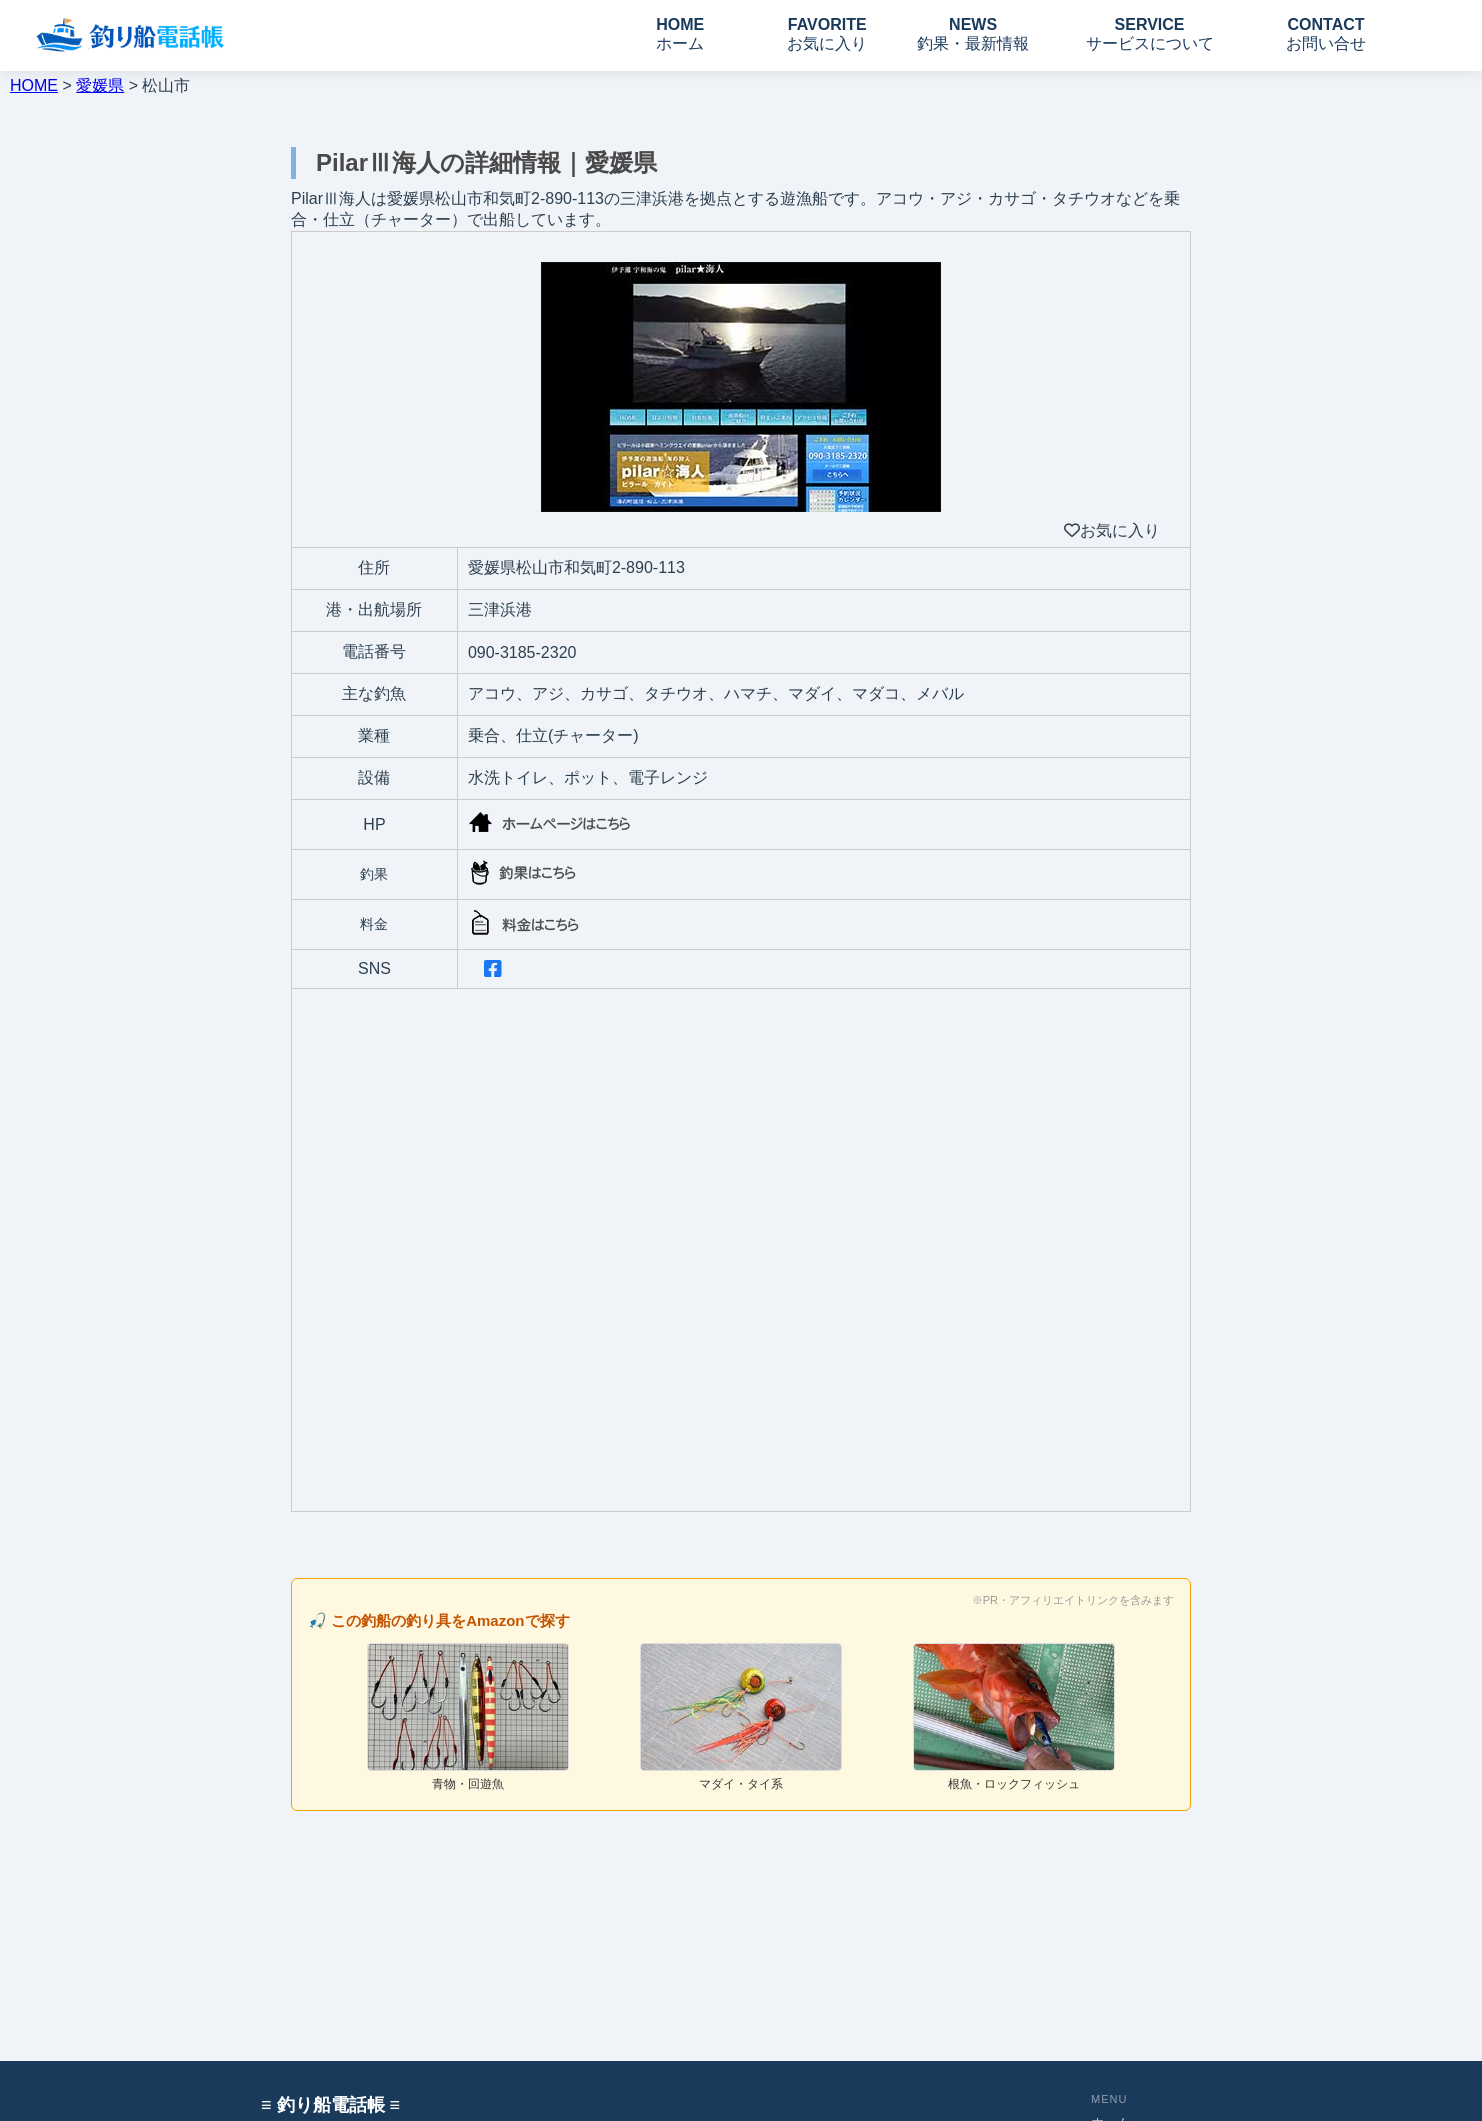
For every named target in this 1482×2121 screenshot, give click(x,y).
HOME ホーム (680, 34)
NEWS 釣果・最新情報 (973, 34)
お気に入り (1112, 530)
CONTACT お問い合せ (1326, 34)
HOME (34, 85)
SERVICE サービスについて (1150, 34)
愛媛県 (100, 85)
